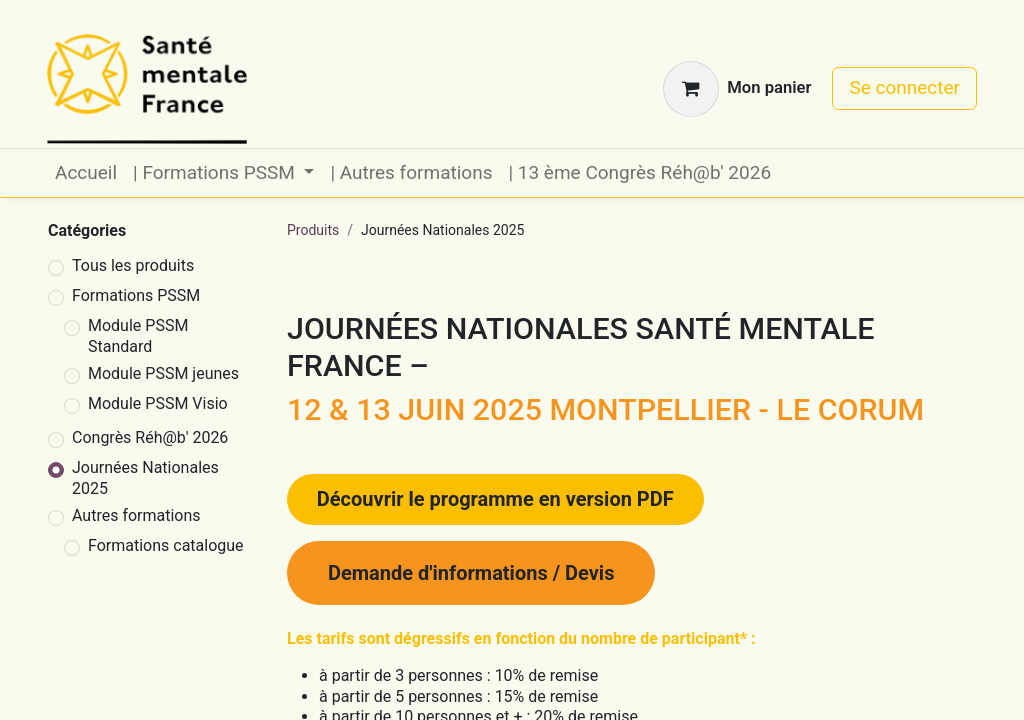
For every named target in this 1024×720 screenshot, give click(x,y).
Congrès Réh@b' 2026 (150, 437)
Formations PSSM (136, 295)
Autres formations (136, 515)
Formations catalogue (166, 545)
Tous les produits (133, 265)
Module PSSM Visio (158, 403)
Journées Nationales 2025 (145, 478)
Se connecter (904, 87)
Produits (313, 230)
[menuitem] (86, 173)
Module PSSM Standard (138, 336)
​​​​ (495, 499)
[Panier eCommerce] (737, 89)
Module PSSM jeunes (163, 373)
